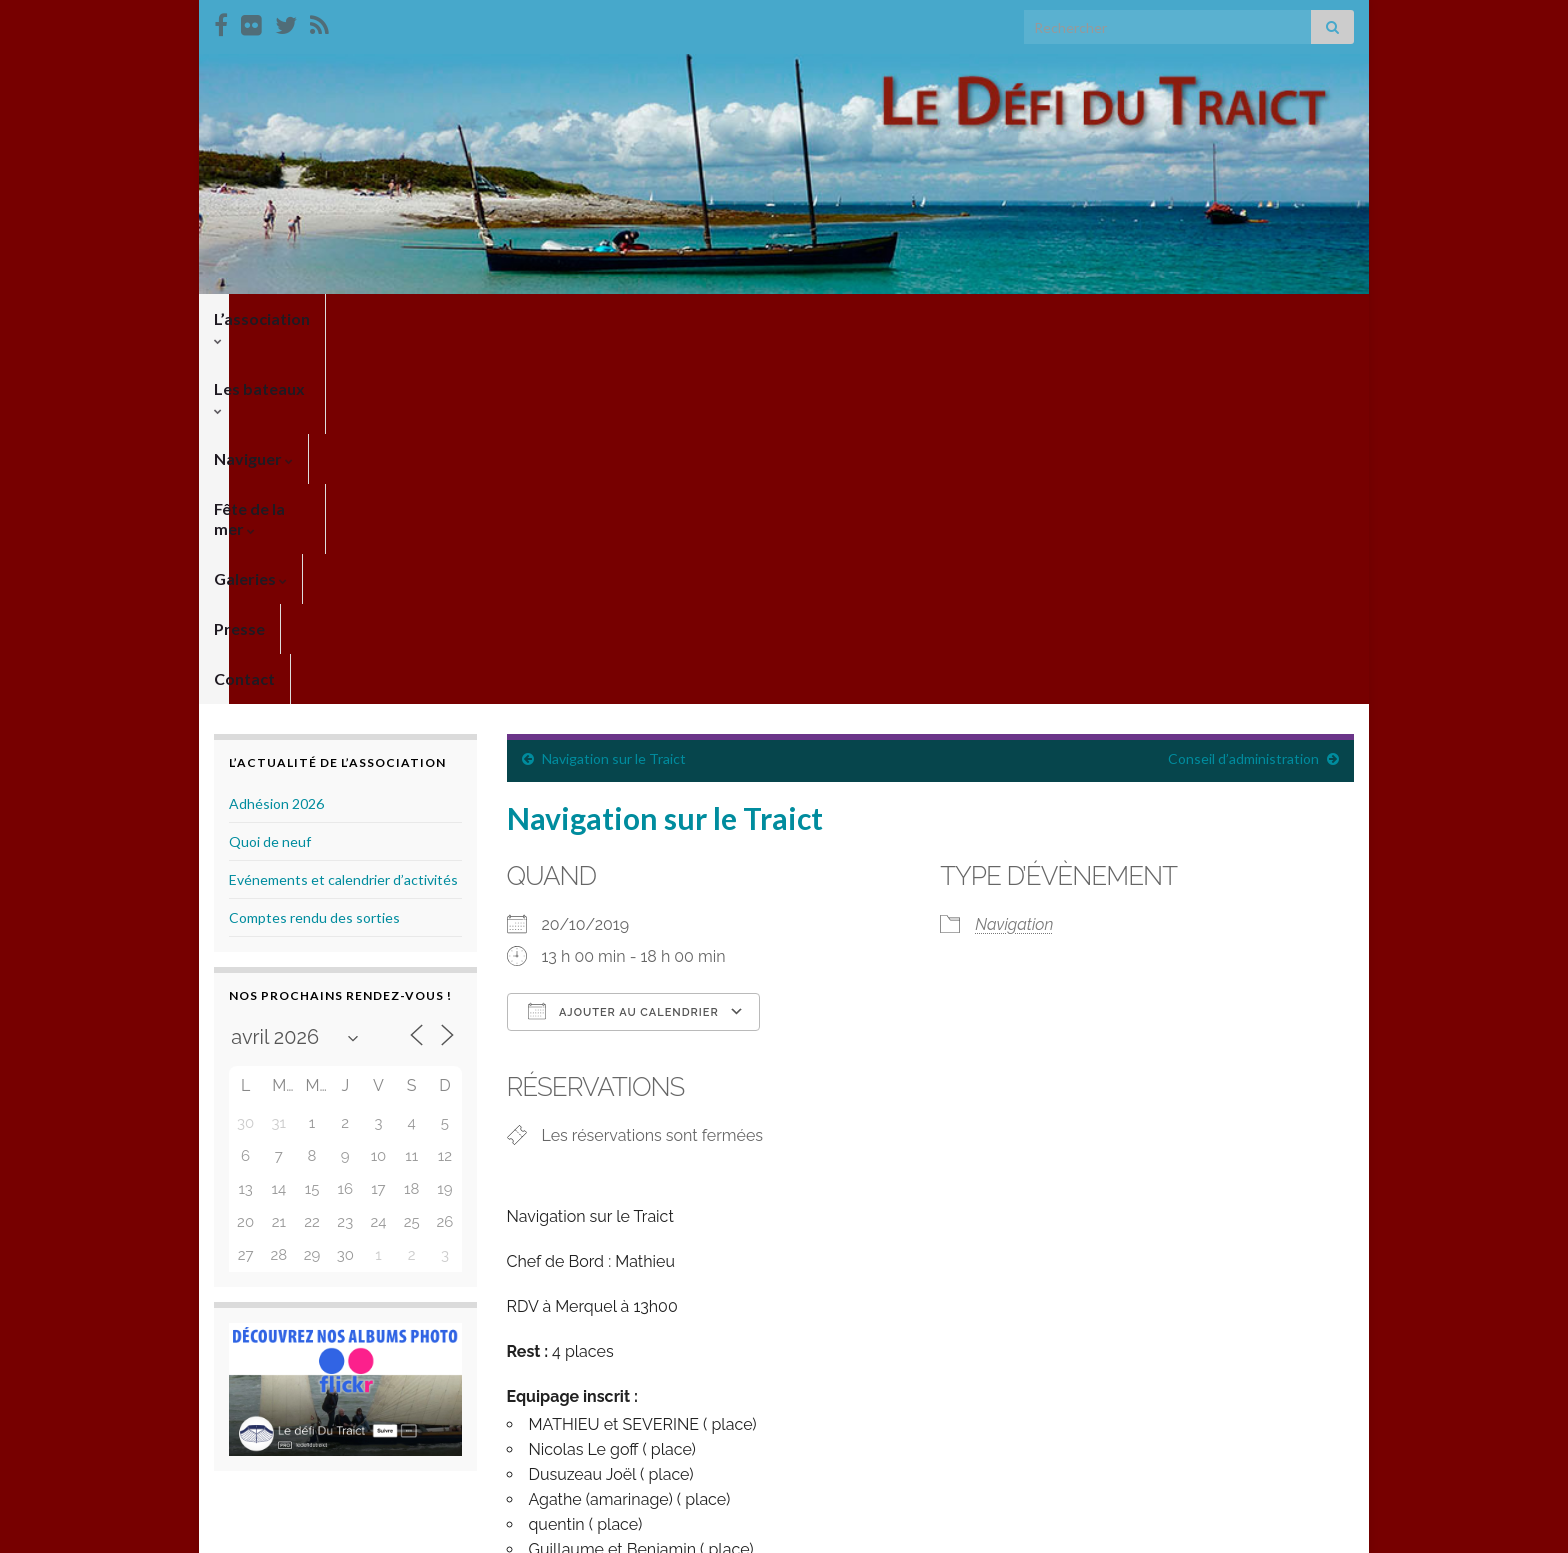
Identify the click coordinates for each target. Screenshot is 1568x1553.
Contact (957, 318)
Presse (870, 318)
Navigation (1014, 564)
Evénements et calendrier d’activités (343, 519)
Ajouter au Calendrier (623, 651)
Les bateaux (403, 318)
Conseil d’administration (1243, 398)
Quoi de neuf (270, 481)
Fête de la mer (652, 318)
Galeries (777, 318)
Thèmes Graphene (379, 1528)
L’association (267, 318)
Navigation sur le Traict (614, 398)
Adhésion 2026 (276, 443)
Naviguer (524, 318)
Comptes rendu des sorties (314, 557)
